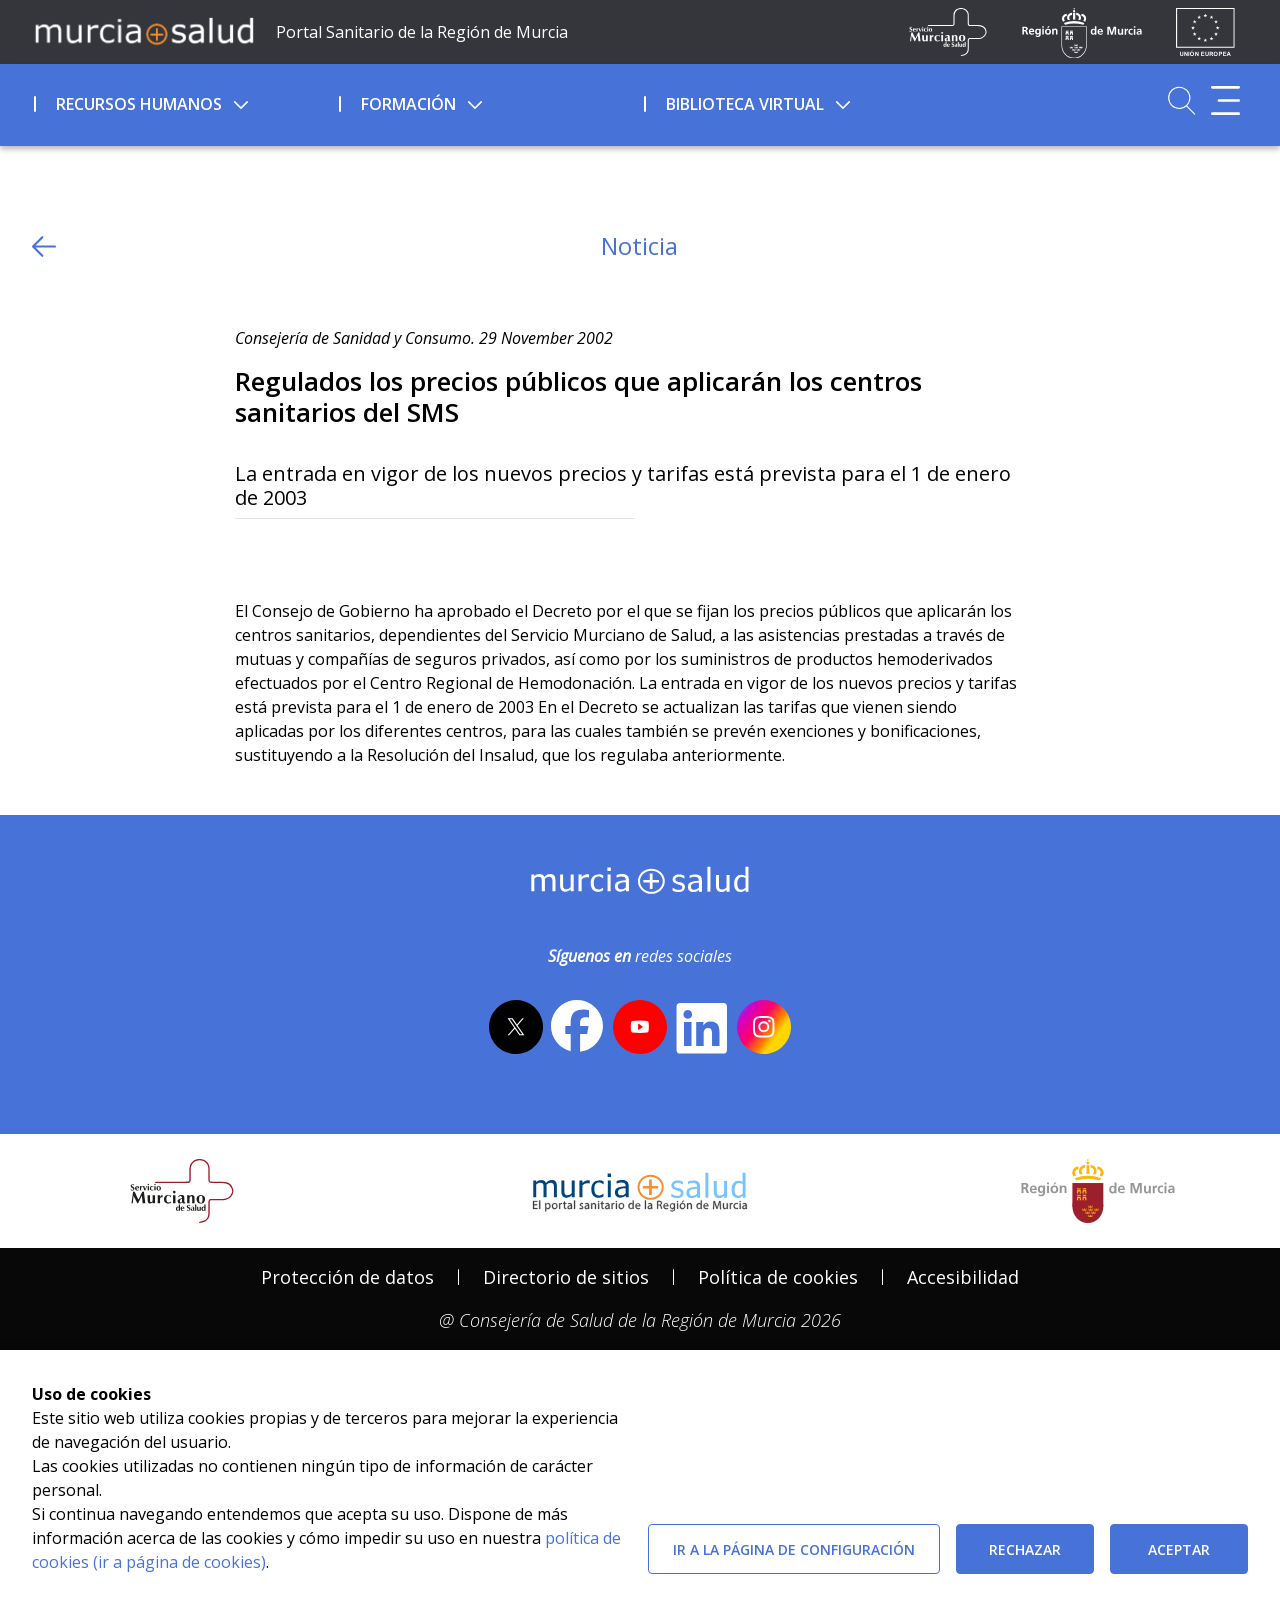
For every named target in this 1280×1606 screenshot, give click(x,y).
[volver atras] (44, 246)
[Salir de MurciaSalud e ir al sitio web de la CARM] (1098, 1191)
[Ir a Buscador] (1181, 100)
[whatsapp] (327, 551)
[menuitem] (184, 101)
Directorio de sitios (566, 1277)
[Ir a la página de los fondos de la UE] (1205, 32)
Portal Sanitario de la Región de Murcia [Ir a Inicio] (422, 32)
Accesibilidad (963, 1277)
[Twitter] (250, 551)
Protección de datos (347, 1277)
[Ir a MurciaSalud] (144, 30)
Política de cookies (778, 1277)
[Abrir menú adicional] (1225, 100)
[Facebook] (289, 551)
